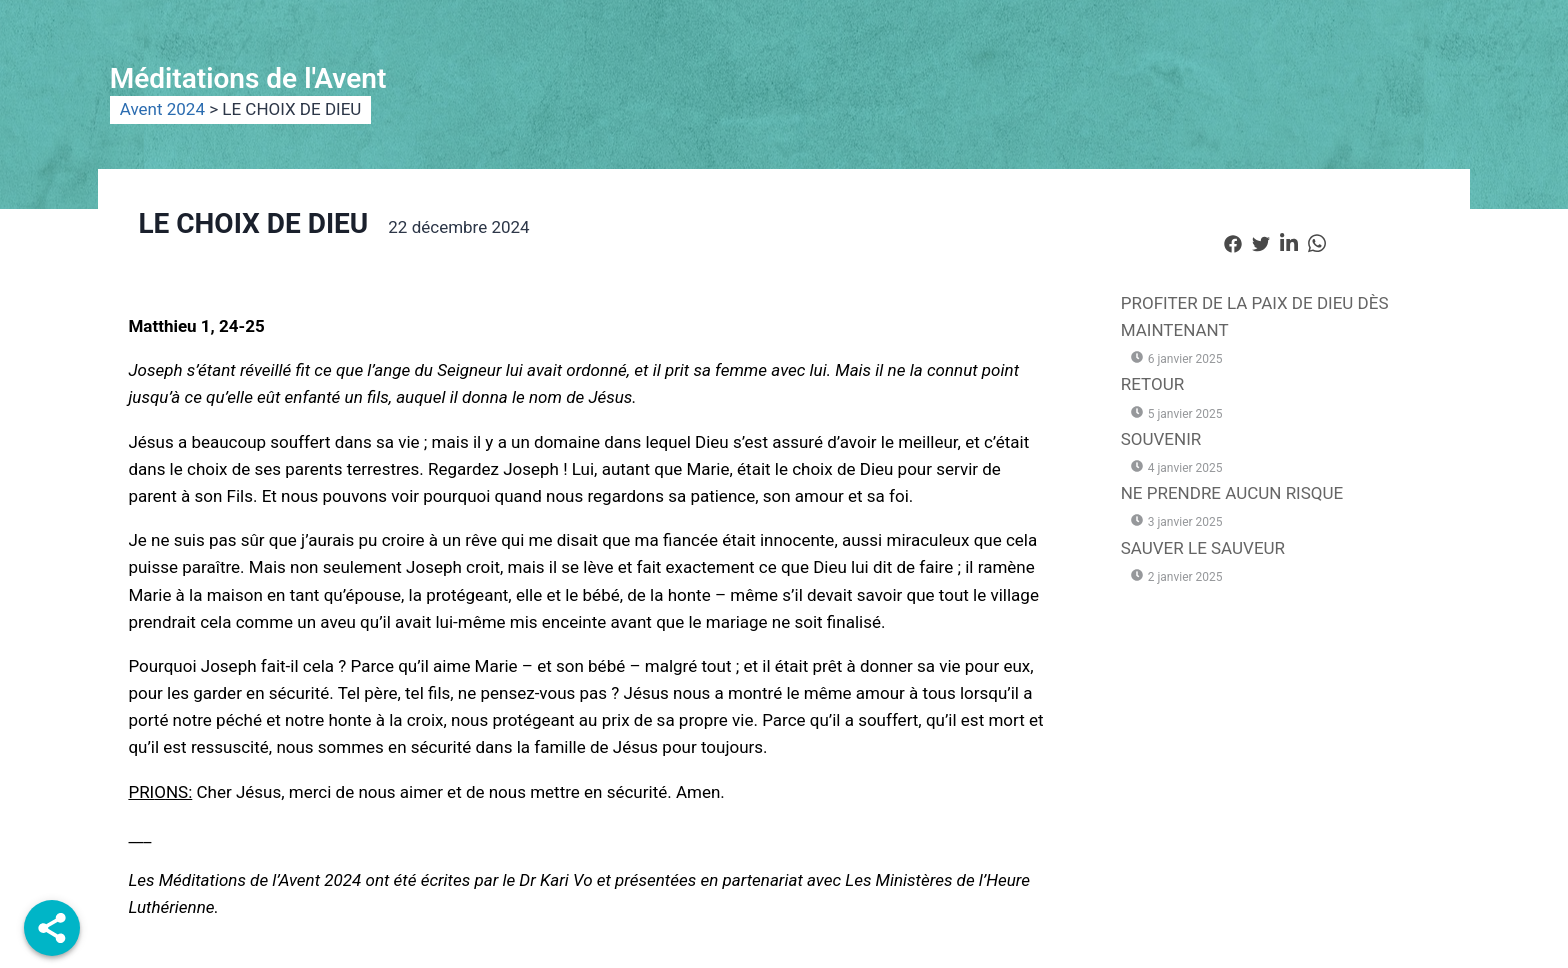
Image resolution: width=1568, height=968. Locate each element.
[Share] (52, 928)
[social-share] (1233, 242)
